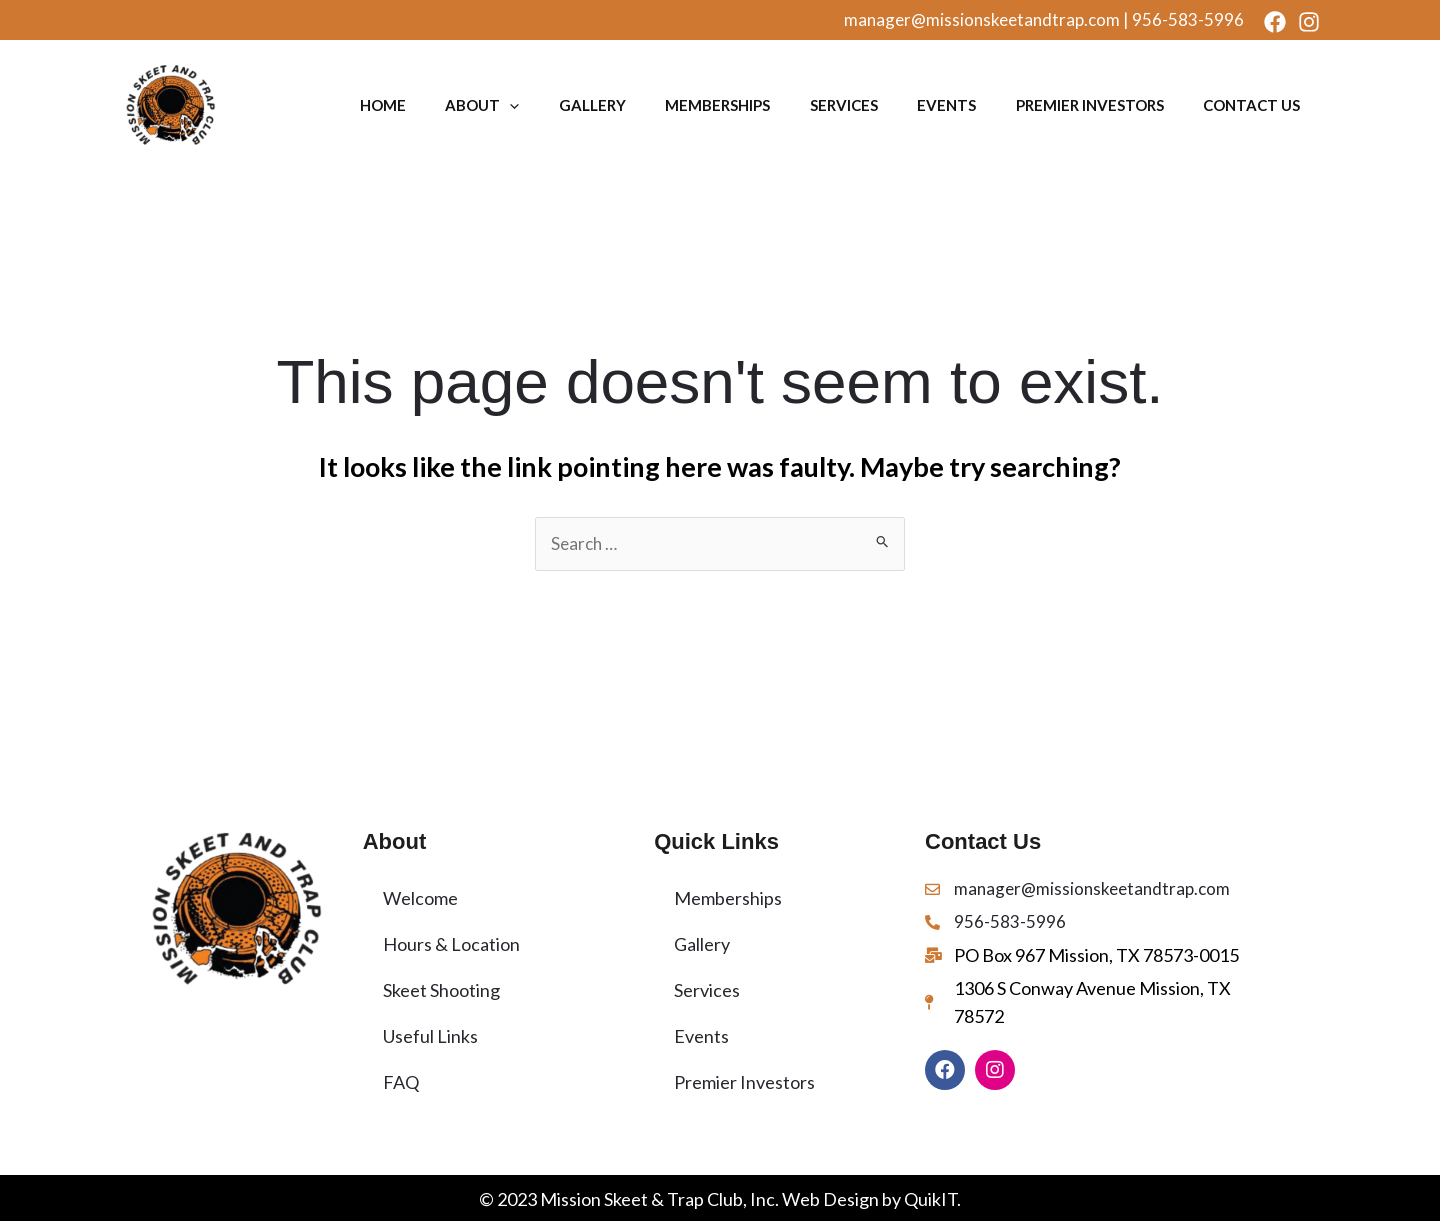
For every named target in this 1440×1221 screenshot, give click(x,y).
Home (424, 105)
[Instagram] (1309, 22)
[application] (545, 105)
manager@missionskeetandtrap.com (982, 19)
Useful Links (430, 1036)
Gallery (622, 105)
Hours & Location (451, 944)
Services (863, 105)
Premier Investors (1098, 105)
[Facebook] (1275, 22)
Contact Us (1254, 105)
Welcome (420, 898)
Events (960, 105)
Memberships (742, 105)
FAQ (401, 1082)
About (518, 105)
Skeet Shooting (441, 990)
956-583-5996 (1188, 19)
